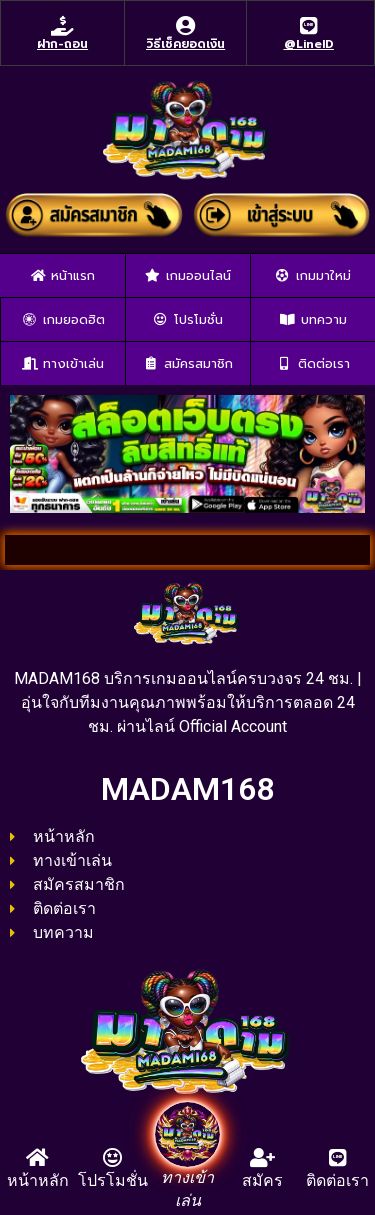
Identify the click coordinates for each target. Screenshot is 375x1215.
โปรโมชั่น (113, 1180)
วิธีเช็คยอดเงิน (185, 44)
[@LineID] (309, 26)
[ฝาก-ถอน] (63, 26)
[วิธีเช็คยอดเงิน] (186, 26)
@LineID (309, 44)
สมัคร (262, 1180)
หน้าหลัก (38, 1180)
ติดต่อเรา (337, 1180)
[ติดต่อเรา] (338, 1158)
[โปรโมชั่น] (113, 1158)
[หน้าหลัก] (38, 1158)
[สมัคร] (263, 1158)
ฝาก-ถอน (62, 44)
